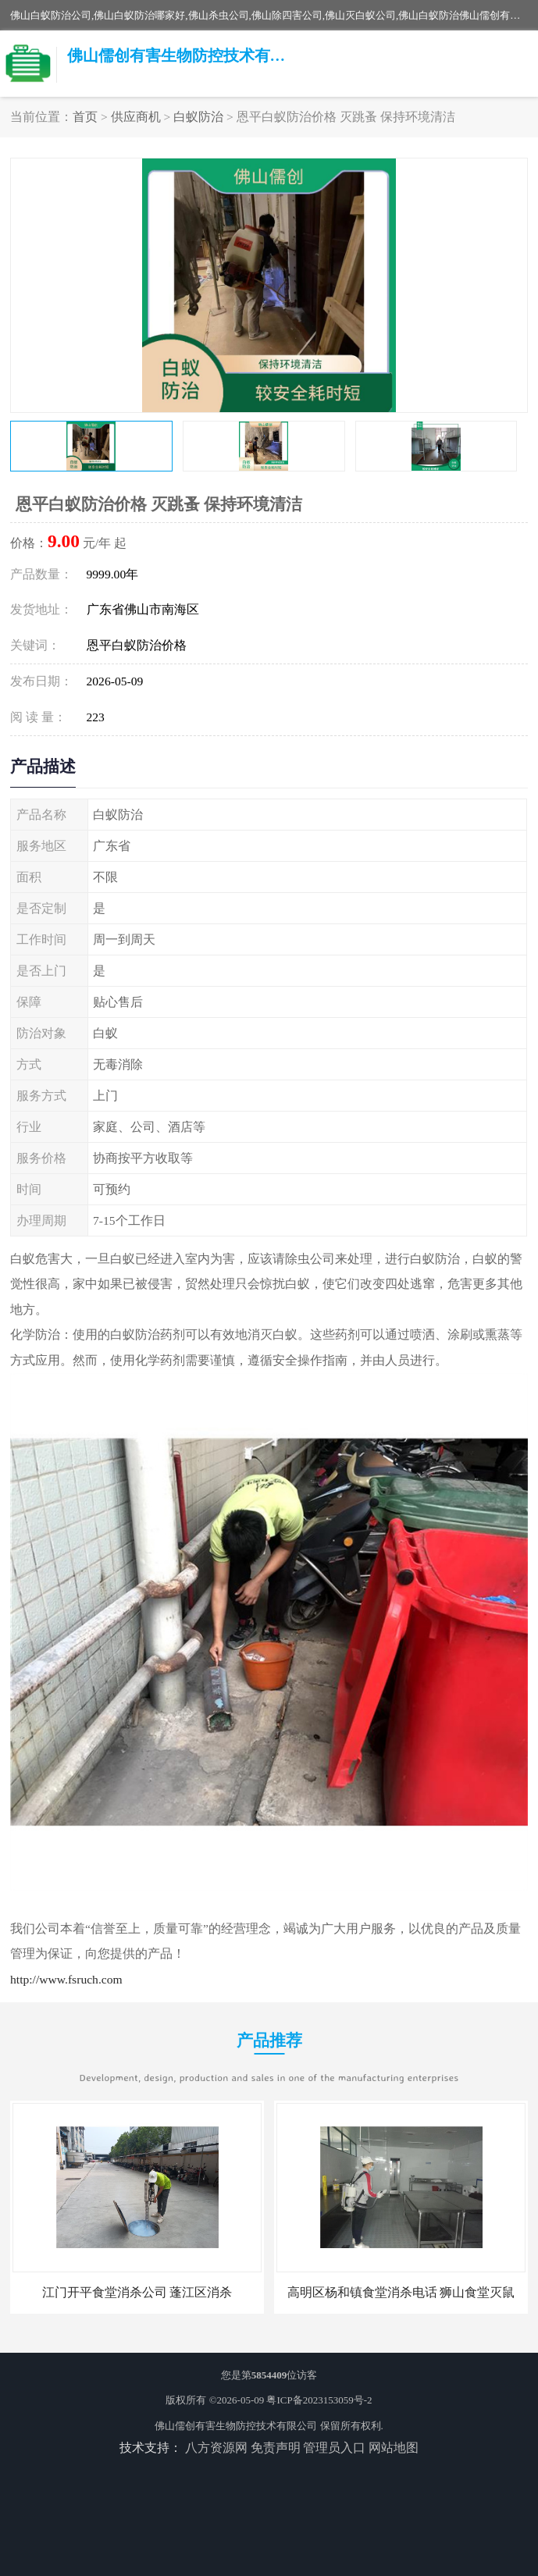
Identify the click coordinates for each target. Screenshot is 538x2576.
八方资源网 (216, 2447)
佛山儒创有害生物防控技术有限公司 (236, 2426)
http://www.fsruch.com (66, 1979)
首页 (85, 116)
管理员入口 (334, 2447)
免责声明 (276, 2447)
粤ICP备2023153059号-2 (319, 2400)
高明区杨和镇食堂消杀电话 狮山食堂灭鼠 (401, 2292)
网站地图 (394, 2447)
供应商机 (136, 116)
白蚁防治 (198, 116)
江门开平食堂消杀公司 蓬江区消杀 (137, 2292)
